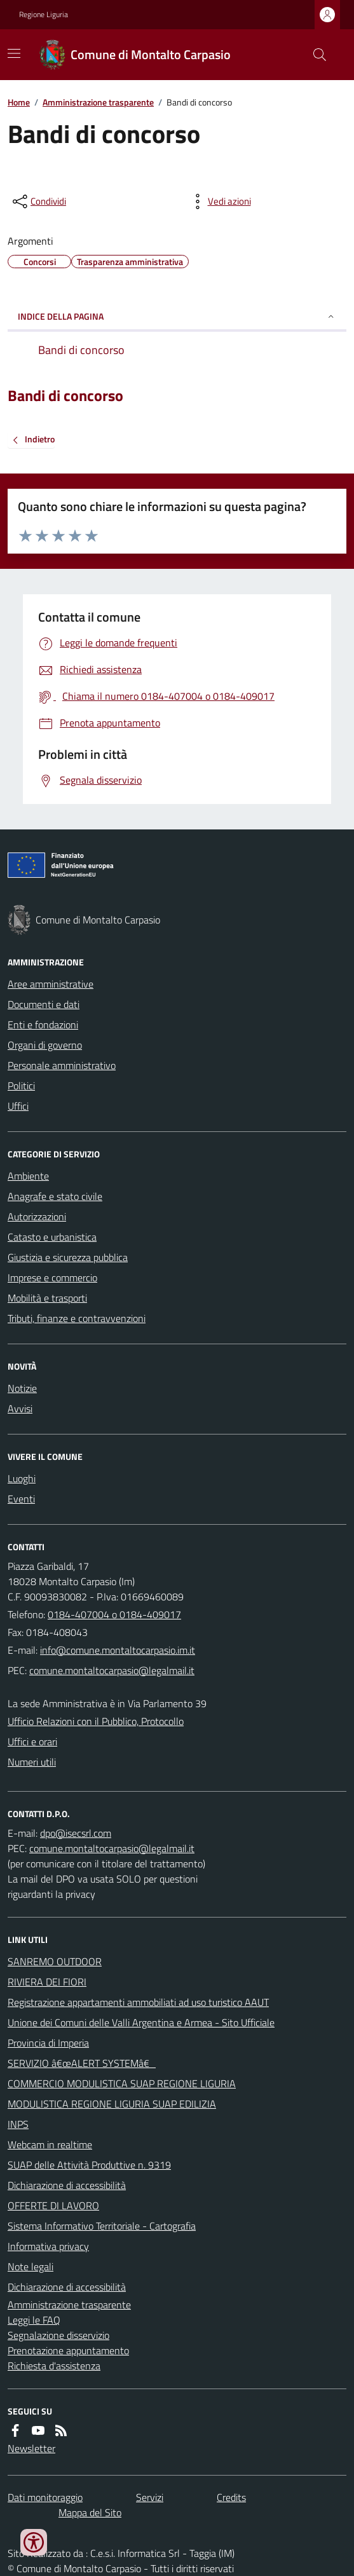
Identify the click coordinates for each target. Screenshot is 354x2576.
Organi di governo (45, 1045)
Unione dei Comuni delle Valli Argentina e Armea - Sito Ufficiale (141, 2022)
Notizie (22, 1388)
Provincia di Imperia (48, 2042)
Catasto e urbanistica (52, 1236)
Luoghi (22, 1478)
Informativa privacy (48, 2246)
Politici (21, 1085)
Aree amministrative (50, 984)
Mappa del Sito (89, 2512)
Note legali (30, 2266)
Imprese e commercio (52, 1277)
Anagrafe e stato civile (55, 1196)
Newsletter (31, 2448)
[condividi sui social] (38, 201)
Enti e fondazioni (43, 1024)
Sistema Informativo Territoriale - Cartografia (102, 2225)
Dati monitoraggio (45, 2497)
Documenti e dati (43, 1004)
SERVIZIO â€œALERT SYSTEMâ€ (82, 2063)
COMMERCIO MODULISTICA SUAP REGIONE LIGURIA (122, 2083)
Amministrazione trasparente (98, 102)
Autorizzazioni (37, 1216)
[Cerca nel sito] (314, 54)
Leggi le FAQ (34, 2319)
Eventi (21, 1498)
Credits (231, 2497)
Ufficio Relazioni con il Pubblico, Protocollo (96, 1721)
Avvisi (20, 1408)
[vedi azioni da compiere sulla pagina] (219, 201)
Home (19, 102)
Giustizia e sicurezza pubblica (68, 1257)
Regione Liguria (43, 14)
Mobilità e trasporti (47, 1297)
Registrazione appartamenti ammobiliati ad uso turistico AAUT (138, 2002)
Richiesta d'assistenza (54, 2365)
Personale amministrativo (62, 1065)
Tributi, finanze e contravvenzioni (77, 1318)
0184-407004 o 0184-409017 (114, 1614)
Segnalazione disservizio (58, 2335)
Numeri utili (32, 1761)
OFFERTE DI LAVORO (53, 2205)
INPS (18, 2124)
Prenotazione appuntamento (68, 2350)
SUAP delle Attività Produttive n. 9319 (89, 2164)
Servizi (149, 2497)
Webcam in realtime (50, 2144)
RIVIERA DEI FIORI (47, 1981)
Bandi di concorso (65, 395)
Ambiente (28, 1175)
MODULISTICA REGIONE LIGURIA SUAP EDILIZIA (112, 2103)
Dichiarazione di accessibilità (67, 2185)
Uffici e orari (32, 1741)
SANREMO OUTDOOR (55, 1961)
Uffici (18, 1106)
